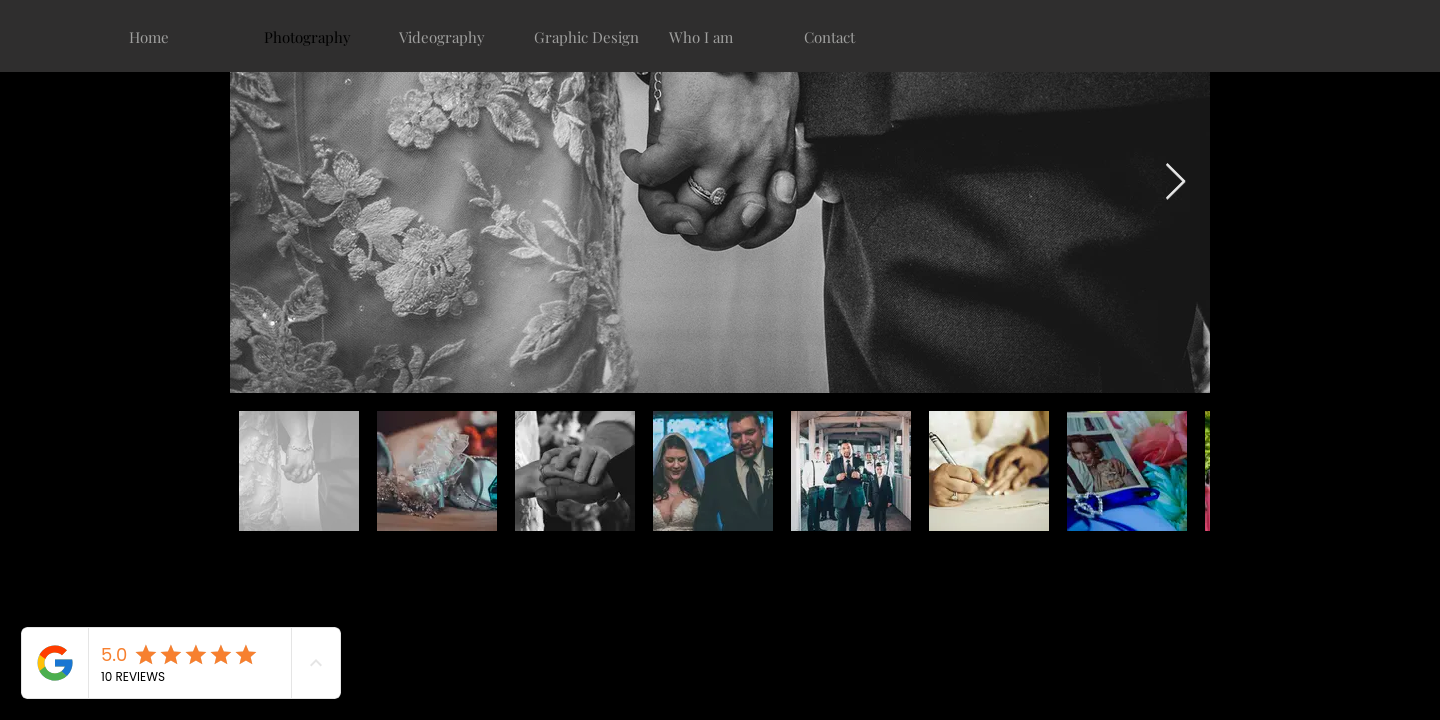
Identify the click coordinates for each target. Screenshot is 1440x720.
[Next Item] (1175, 182)
